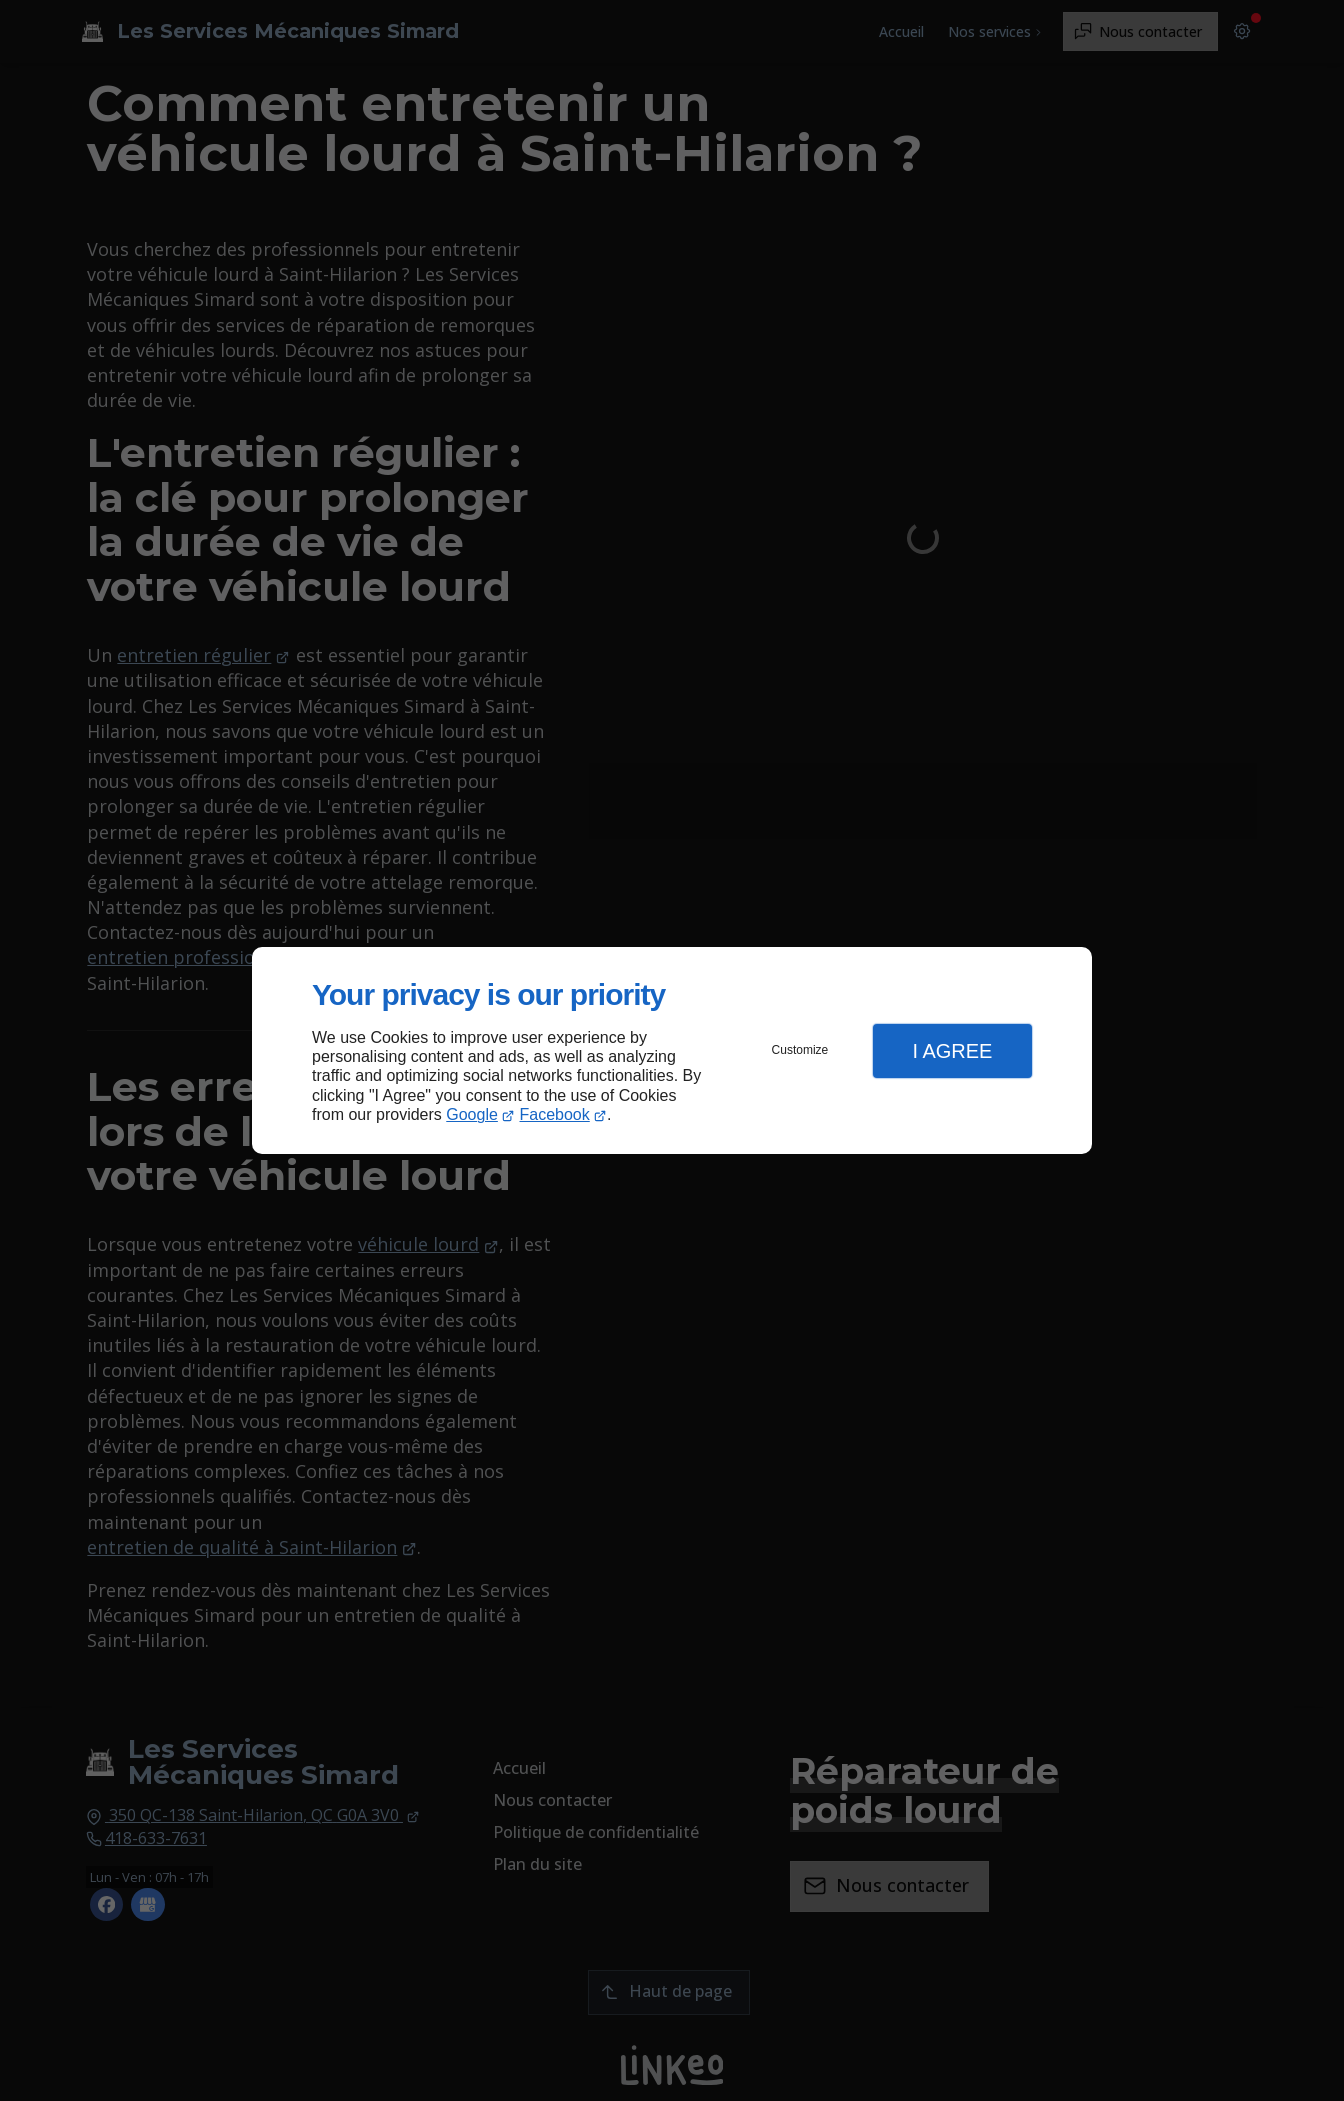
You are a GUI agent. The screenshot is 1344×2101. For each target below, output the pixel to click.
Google (472, 1114)
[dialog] (672, 1050)
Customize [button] (800, 1050)
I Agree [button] (952, 1051)
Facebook (555, 1114)
